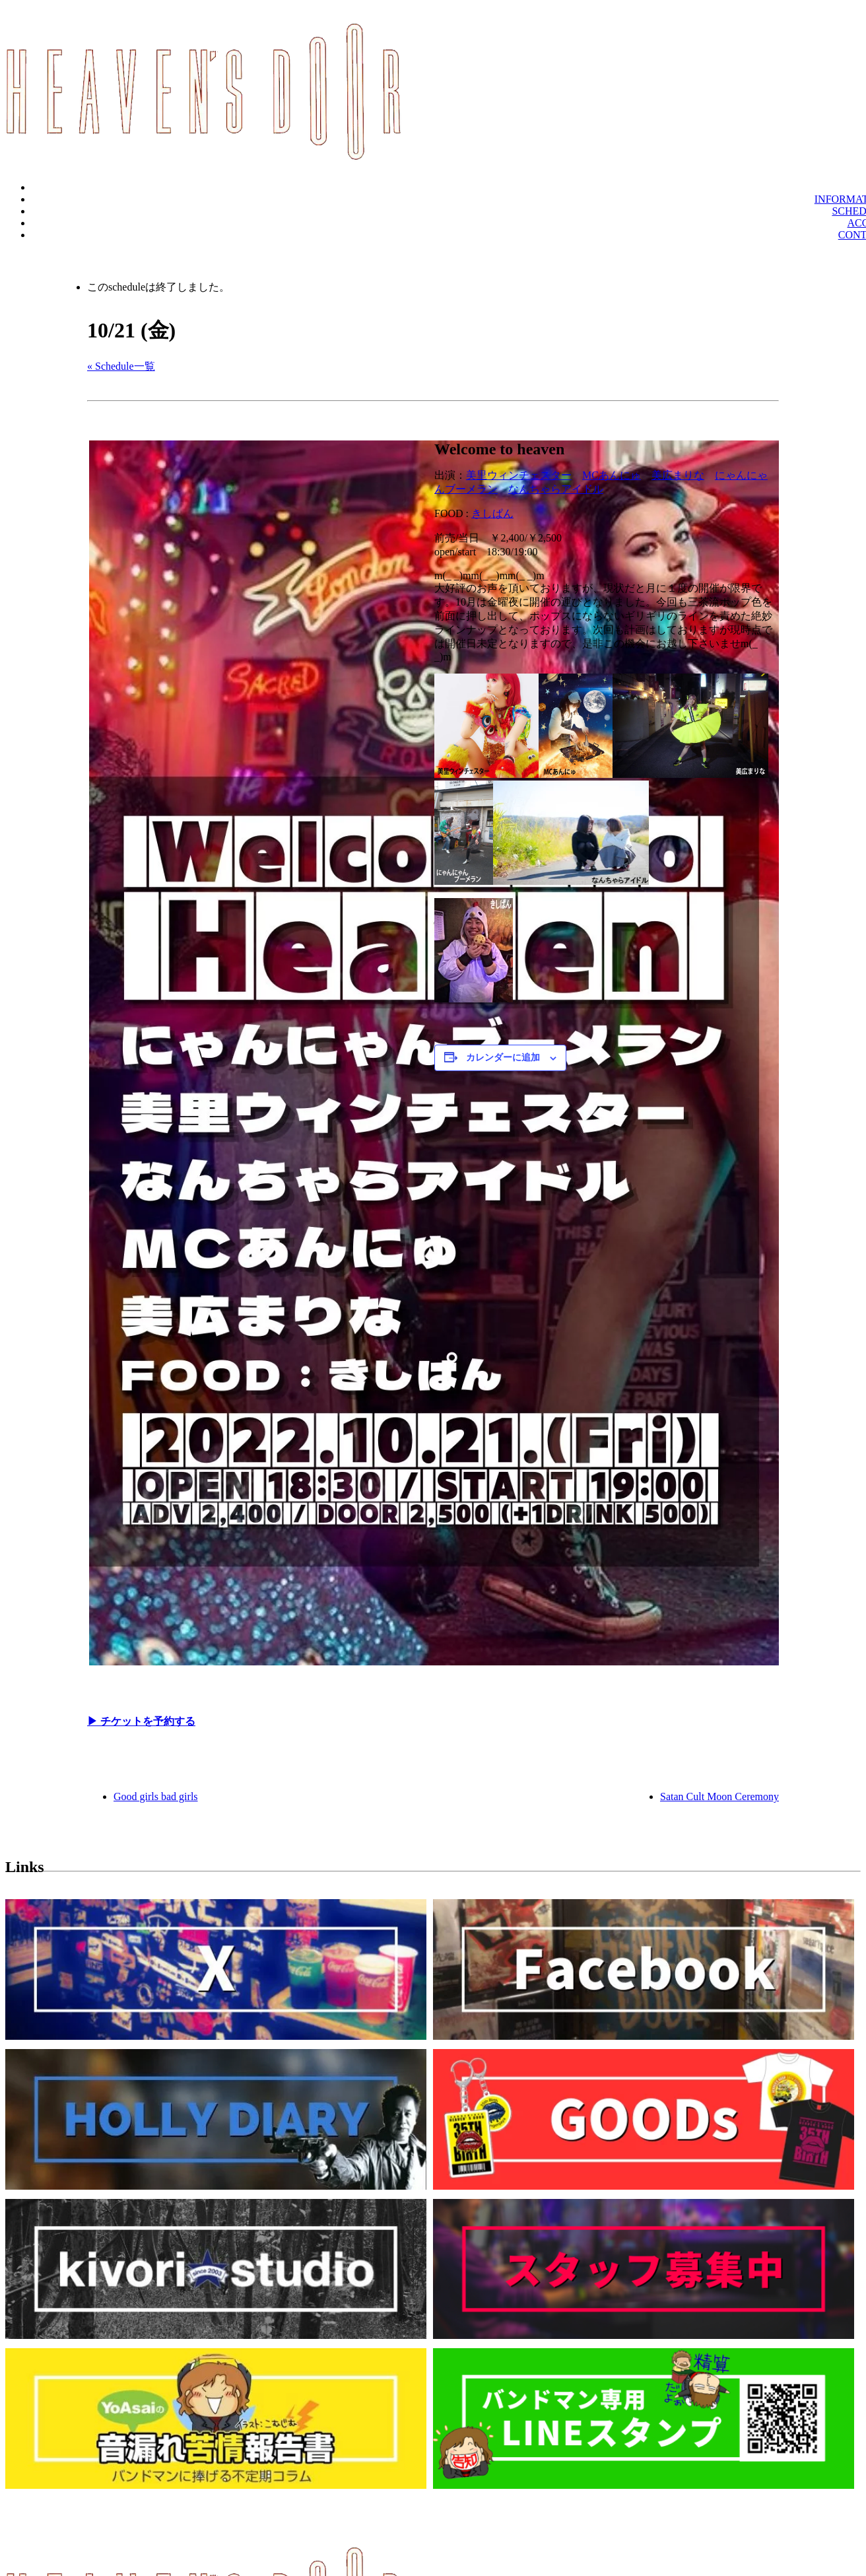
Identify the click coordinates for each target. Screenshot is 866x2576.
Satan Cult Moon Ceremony (719, 1796)
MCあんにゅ (611, 475)
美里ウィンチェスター (519, 475)
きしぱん (492, 513)
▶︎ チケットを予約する (141, 1721)
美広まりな (677, 475)
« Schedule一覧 (121, 366)
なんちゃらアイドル (555, 489)
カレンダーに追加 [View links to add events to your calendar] (503, 1057)
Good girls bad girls (156, 1796)
